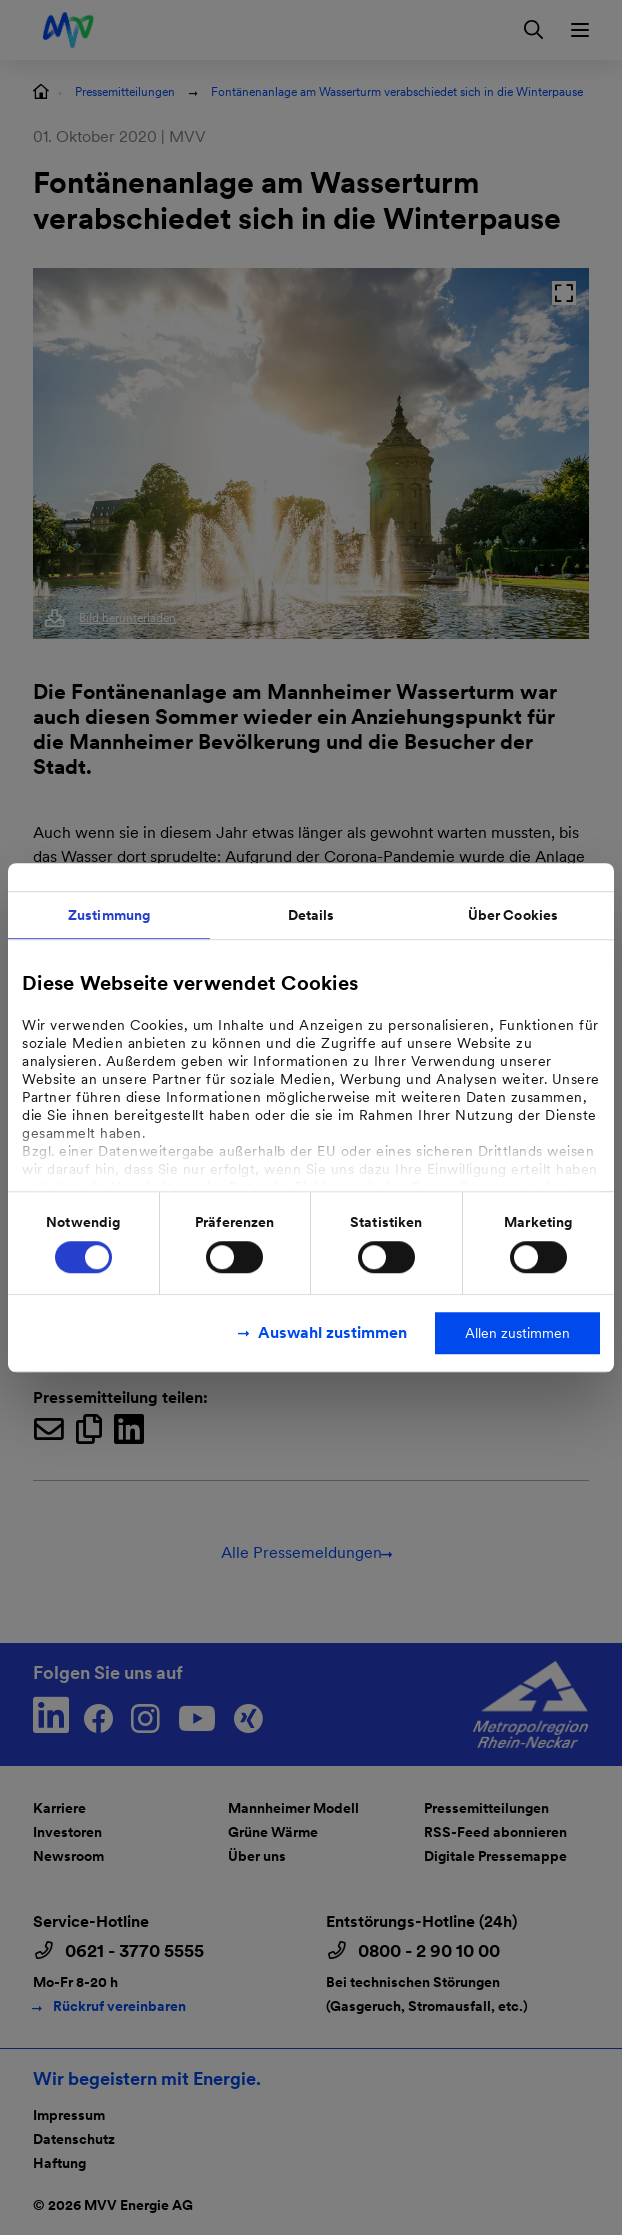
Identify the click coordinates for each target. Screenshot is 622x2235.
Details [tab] (311, 915)
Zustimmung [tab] (109, 915)
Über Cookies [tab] (513, 915)
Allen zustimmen (517, 1333)
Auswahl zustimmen (332, 1332)
